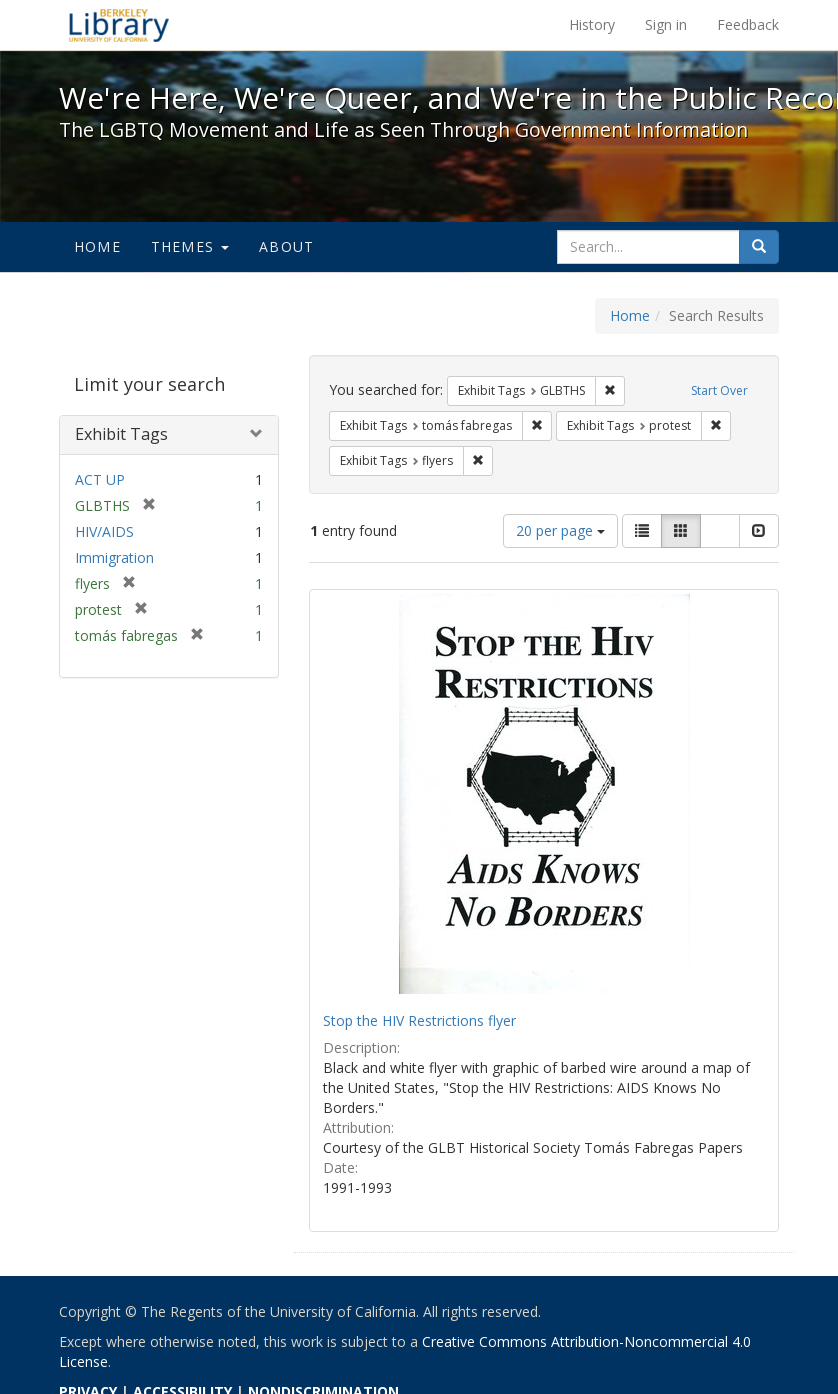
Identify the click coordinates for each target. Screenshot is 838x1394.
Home (97, 246)
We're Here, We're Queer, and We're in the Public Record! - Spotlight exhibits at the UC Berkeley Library (119, 25)
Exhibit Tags (121, 434)
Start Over (719, 390)
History (592, 24)
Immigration (114, 557)
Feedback (748, 24)
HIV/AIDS (104, 531)
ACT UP (100, 479)
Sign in (666, 24)
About (286, 246)
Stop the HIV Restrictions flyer (419, 1020)
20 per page (560, 530)
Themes (190, 246)
